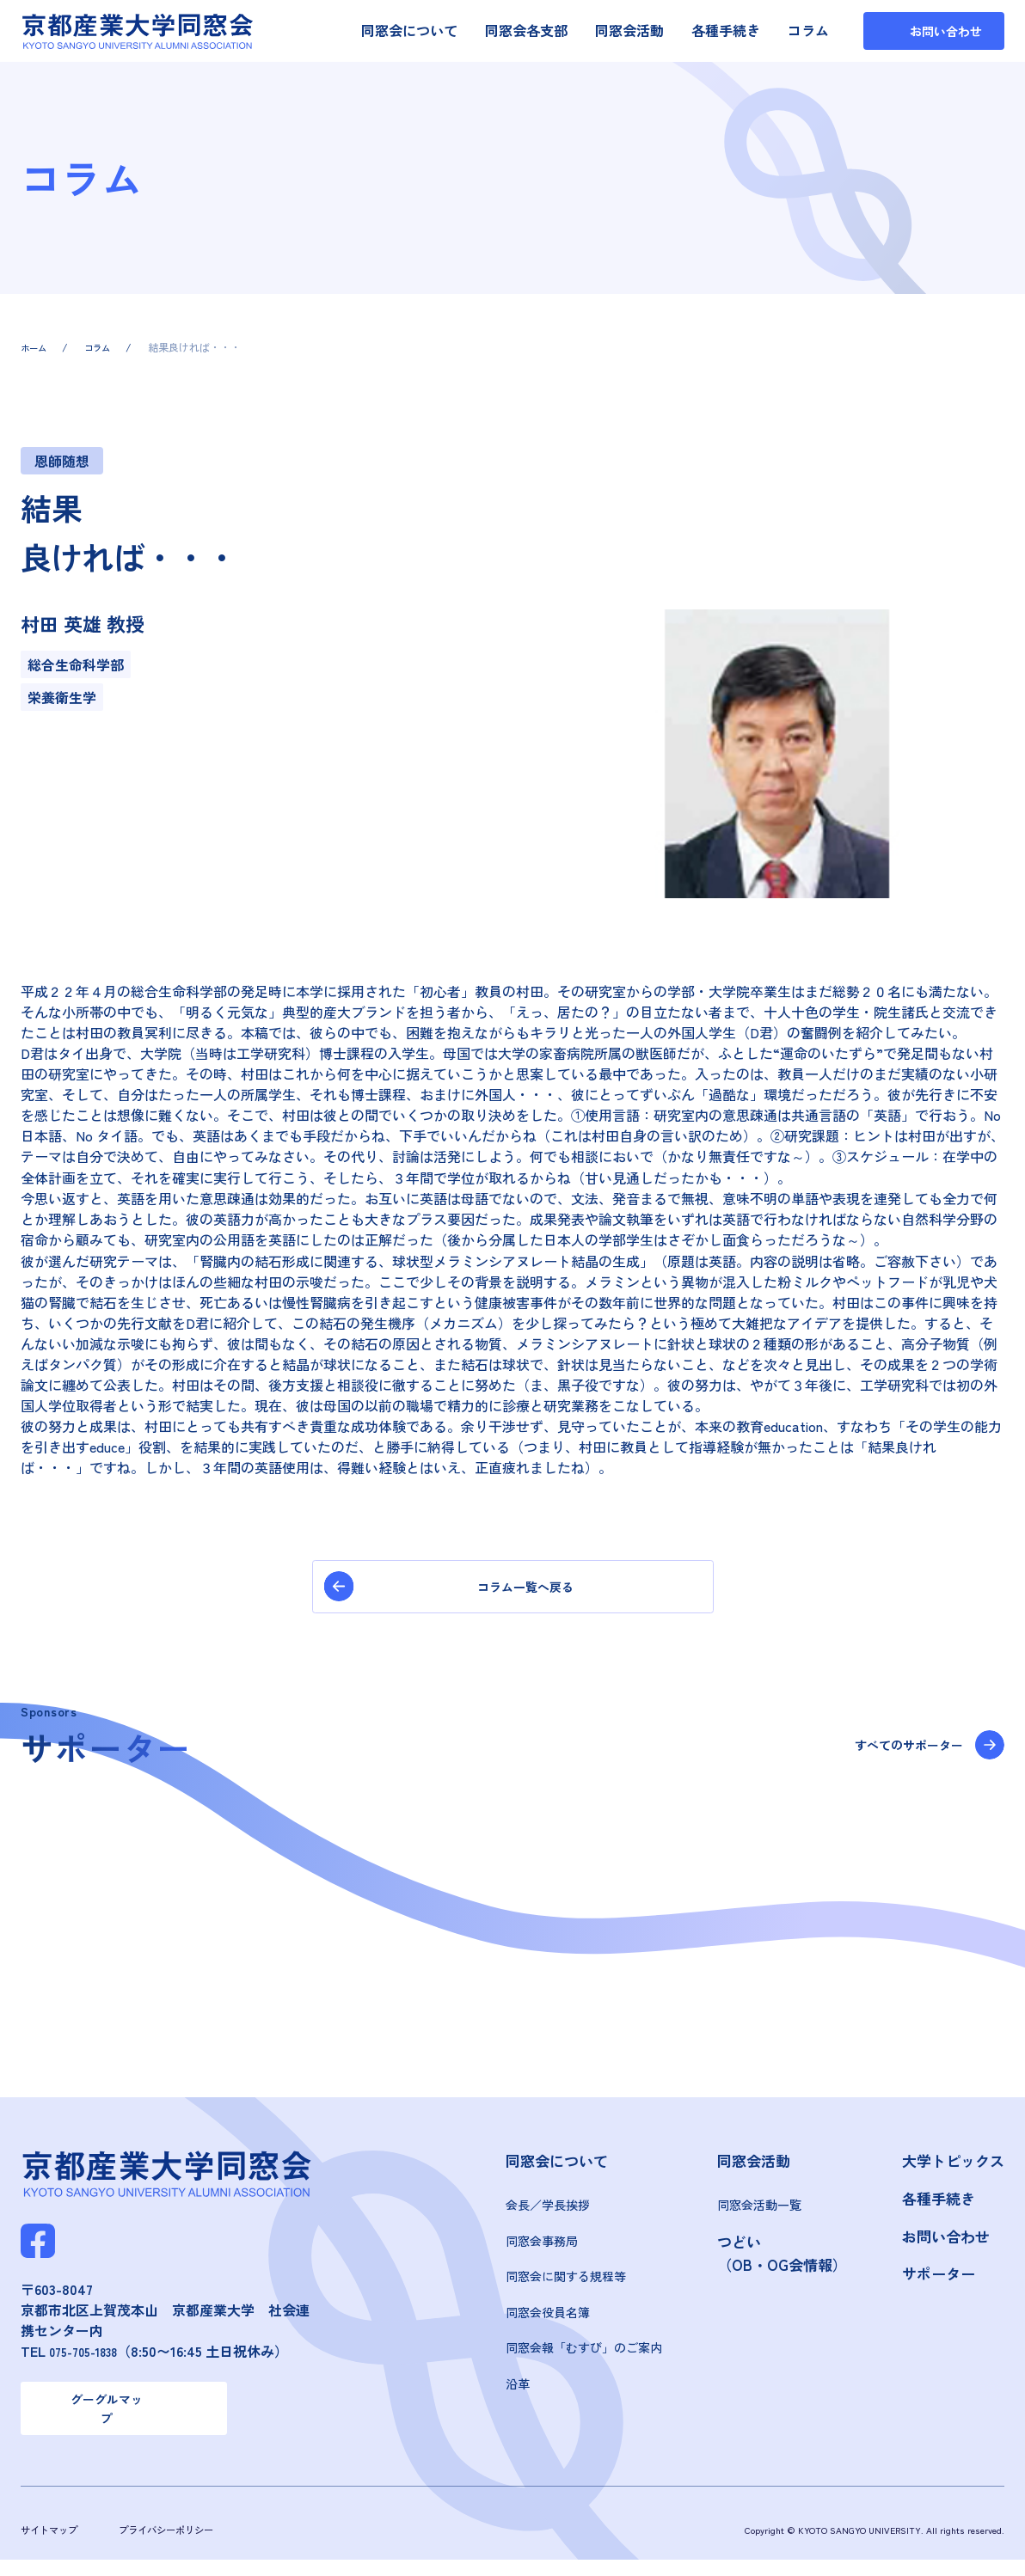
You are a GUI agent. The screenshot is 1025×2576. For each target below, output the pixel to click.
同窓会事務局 (542, 2248)
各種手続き (725, 30)
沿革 (518, 2392)
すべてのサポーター (894, 1755)
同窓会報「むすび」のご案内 (584, 2356)
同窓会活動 (629, 30)
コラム (808, 30)
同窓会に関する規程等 (566, 2284)
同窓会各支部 (526, 30)
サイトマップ (54, 2546)
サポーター (938, 2281)
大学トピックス (953, 2169)
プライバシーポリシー (185, 2546)
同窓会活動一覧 (759, 2213)
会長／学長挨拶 (548, 2213)
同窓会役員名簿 (548, 2320)
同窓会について (409, 30)
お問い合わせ (946, 2244)
